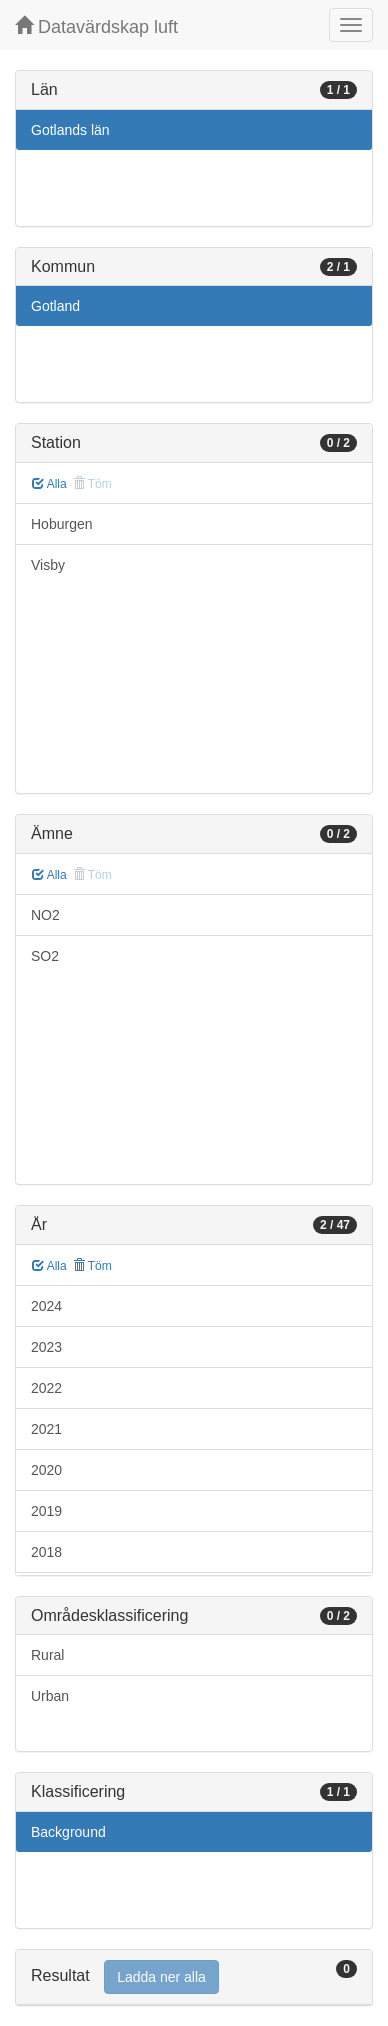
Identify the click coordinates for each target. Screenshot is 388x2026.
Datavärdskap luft (96, 26)
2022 (46, 1388)
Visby (48, 565)
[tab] (194, 1977)
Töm (92, 1266)
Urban (50, 1696)
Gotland (55, 306)
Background (68, 1832)
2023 (46, 1347)
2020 (46, 1470)
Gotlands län (70, 130)
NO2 (45, 915)
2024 (46, 1306)
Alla (49, 484)
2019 (46, 1511)
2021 (46, 1429)
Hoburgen (62, 524)
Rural (47, 1655)
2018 (46, 1552)
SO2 (45, 956)
